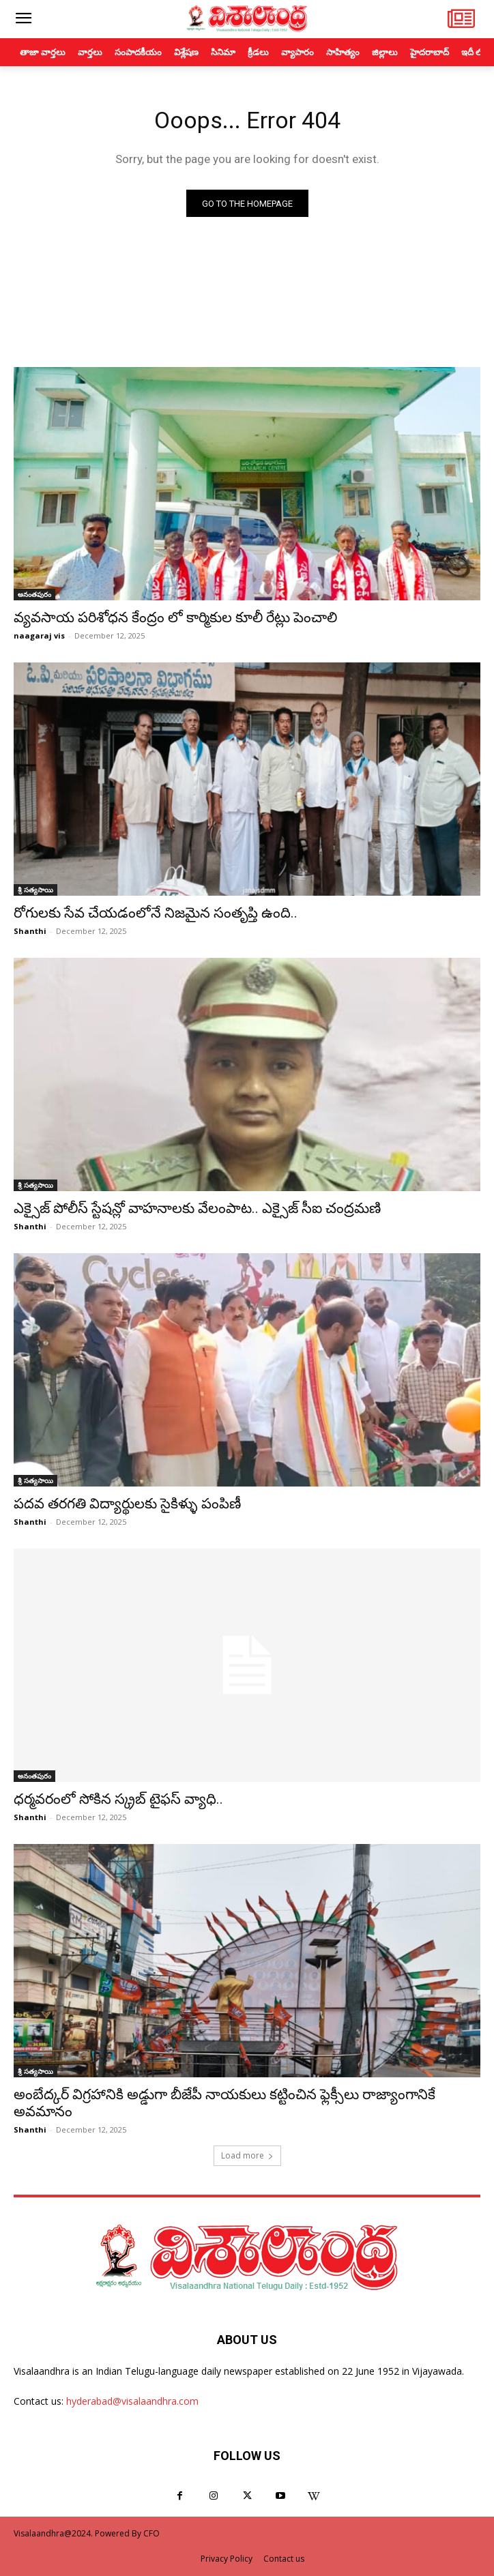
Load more (247, 2155)
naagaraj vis (39, 635)
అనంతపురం (34, 594)
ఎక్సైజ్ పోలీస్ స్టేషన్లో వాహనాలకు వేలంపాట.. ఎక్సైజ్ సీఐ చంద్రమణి (197, 1208)
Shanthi (30, 931)
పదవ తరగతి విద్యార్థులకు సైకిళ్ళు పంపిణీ (127, 1503)
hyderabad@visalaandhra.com (132, 2401)
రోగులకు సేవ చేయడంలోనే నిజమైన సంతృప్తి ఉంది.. (155, 913)
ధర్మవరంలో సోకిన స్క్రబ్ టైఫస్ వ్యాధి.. (118, 1799)
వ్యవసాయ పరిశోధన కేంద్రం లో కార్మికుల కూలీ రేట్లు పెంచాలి (175, 617)
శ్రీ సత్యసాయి (35, 889)
